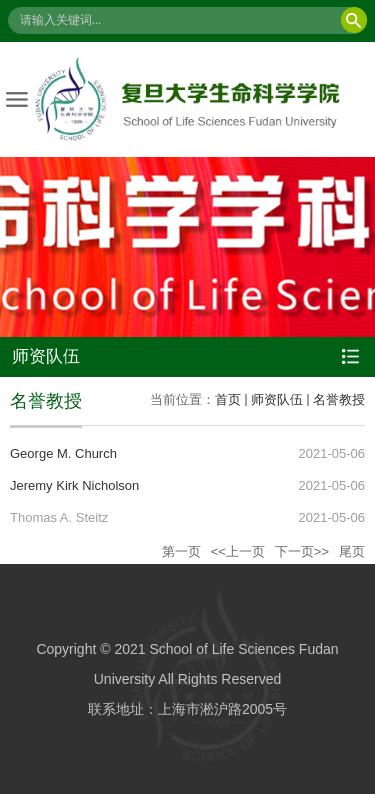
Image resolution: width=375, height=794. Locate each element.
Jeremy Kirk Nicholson (74, 485)
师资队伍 (277, 399)
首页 (228, 399)
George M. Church (63, 453)
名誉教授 (339, 399)
